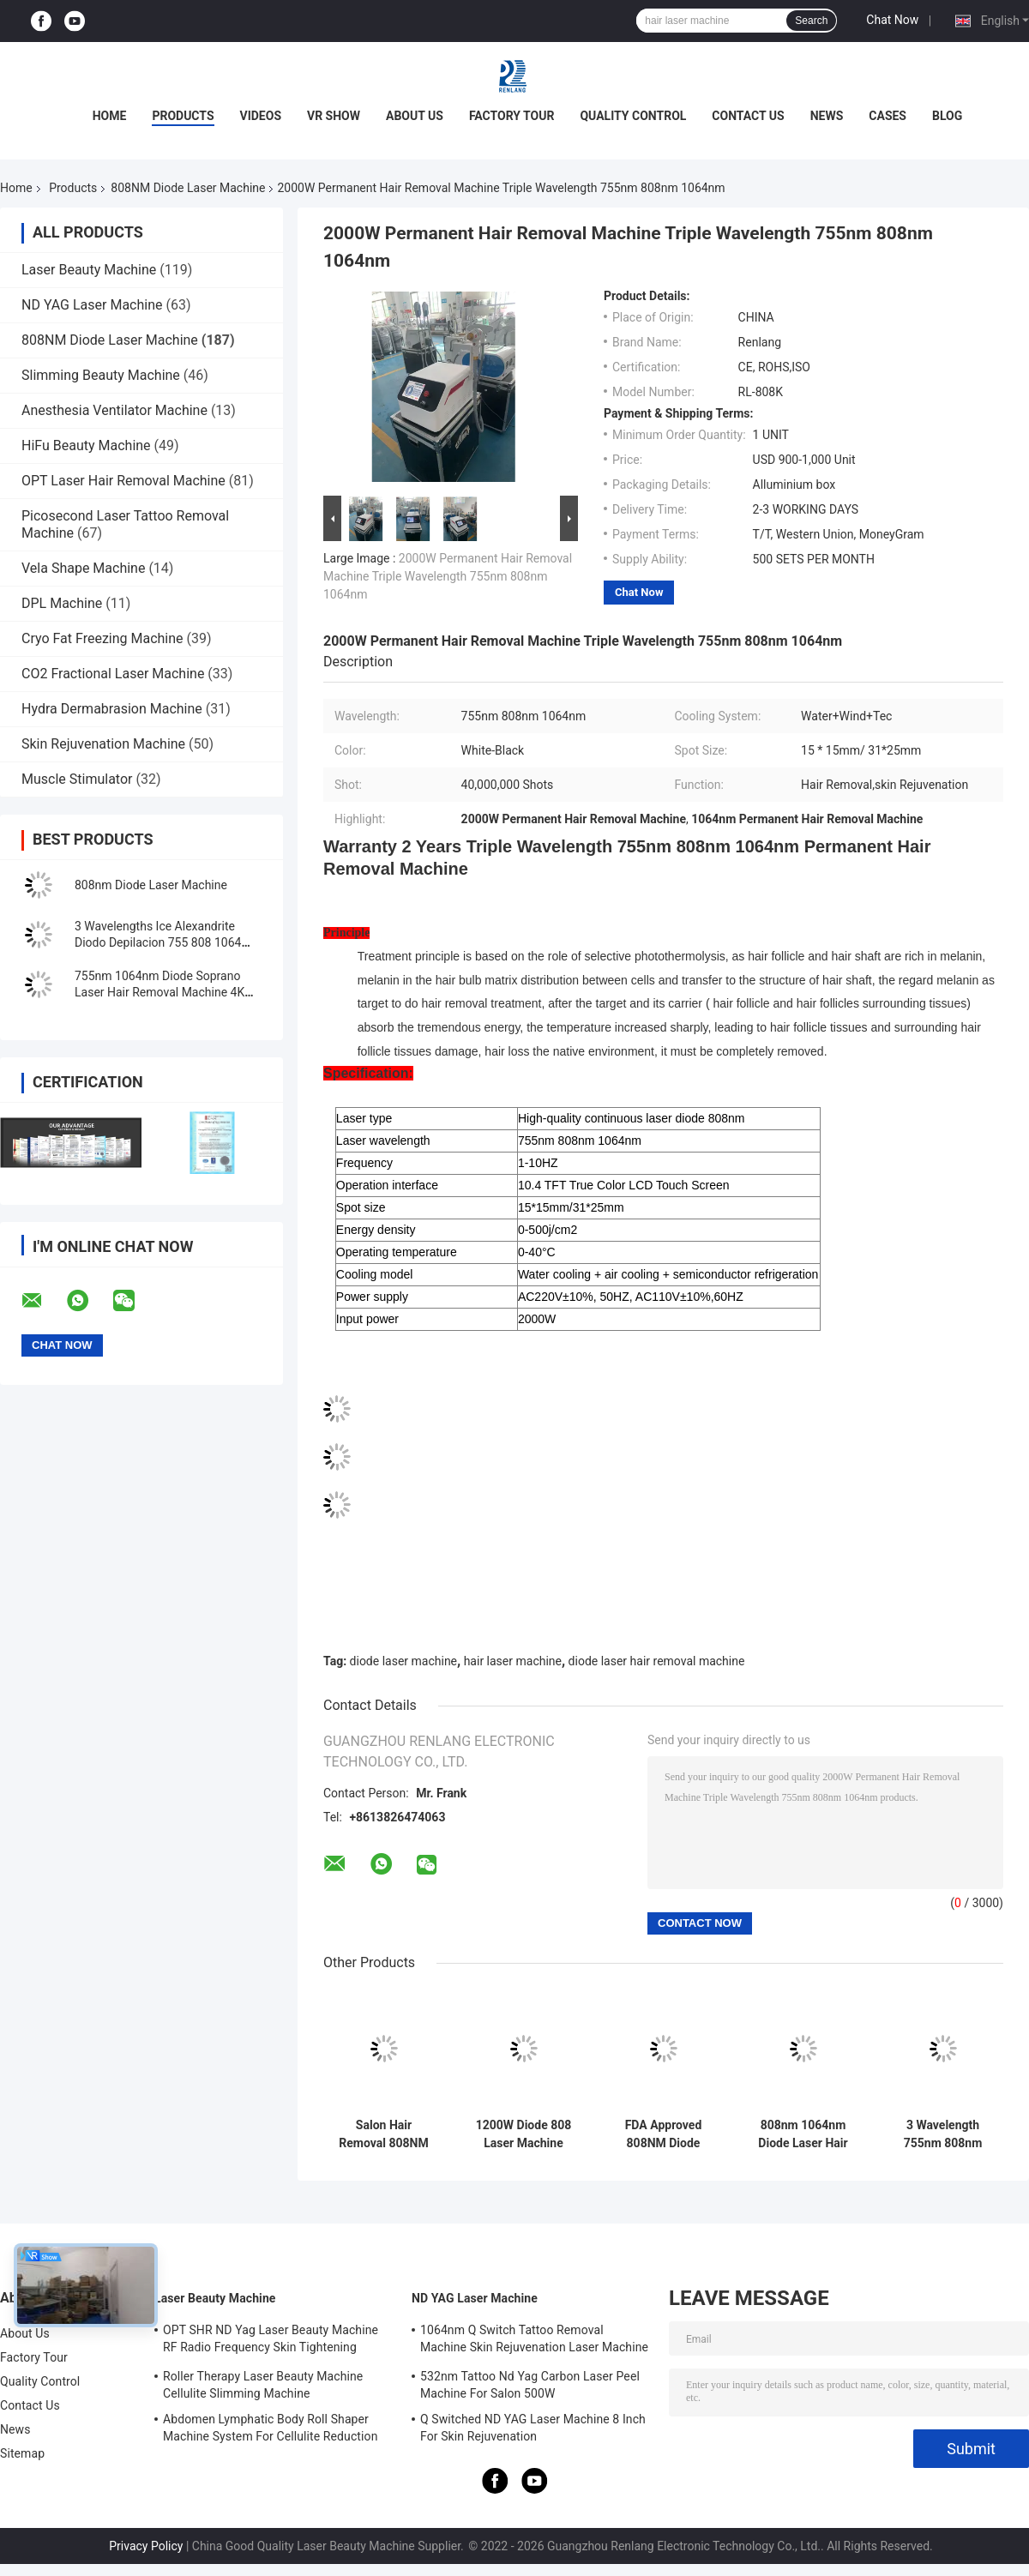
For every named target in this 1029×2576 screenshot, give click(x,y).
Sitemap (22, 2453)
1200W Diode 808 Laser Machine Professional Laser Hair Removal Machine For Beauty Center (524, 2134)
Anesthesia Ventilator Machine (114, 410)
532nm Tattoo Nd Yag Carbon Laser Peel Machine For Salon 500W (530, 2384)
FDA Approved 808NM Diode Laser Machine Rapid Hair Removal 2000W (663, 2134)
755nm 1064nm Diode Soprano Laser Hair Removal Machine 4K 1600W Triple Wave (159, 992)
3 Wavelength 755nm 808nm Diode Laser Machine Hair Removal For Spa (942, 2134)
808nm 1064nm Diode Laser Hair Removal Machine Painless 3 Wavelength (803, 2134)
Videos (261, 116)
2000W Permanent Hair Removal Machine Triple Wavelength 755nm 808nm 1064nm (447, 576)
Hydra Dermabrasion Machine (111, 709)
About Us (414, 116)
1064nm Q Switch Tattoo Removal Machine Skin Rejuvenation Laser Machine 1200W (534, 2341)
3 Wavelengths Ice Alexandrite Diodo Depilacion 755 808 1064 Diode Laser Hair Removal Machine (168, 942)
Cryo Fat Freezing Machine (102, 638)
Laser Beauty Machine (88, 270)
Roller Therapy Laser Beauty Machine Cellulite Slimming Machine (263, 2384)
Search (811, 21)
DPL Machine (61, 603)
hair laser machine (513, 1661)
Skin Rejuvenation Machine (103, 744)
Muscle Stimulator (76, 779)
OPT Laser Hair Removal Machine (123, 480)
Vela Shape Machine (83, 568)
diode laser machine (403, 1661)
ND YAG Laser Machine (92, 305)
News (827, 116)
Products (183, 116)
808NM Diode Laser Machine (188, 188)
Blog (947, 116)
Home (110, 116)
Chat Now (892, 20)
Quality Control (633, 116)
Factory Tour (512, 116)
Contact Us (748, 116)
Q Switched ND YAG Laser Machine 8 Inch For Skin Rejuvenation (533, 2427)
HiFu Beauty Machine (86, 445)
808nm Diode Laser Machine (151, 885)
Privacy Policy (146, 2546)
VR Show (333, 116)
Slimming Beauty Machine (100, 375)
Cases (887, 116)
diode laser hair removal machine (657, 1661)
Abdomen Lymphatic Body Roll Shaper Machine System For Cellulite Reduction (270, 2427)
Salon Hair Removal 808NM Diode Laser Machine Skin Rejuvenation (383, 2134)
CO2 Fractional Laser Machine (112, 673)
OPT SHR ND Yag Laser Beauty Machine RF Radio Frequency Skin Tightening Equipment (270, 2341)
